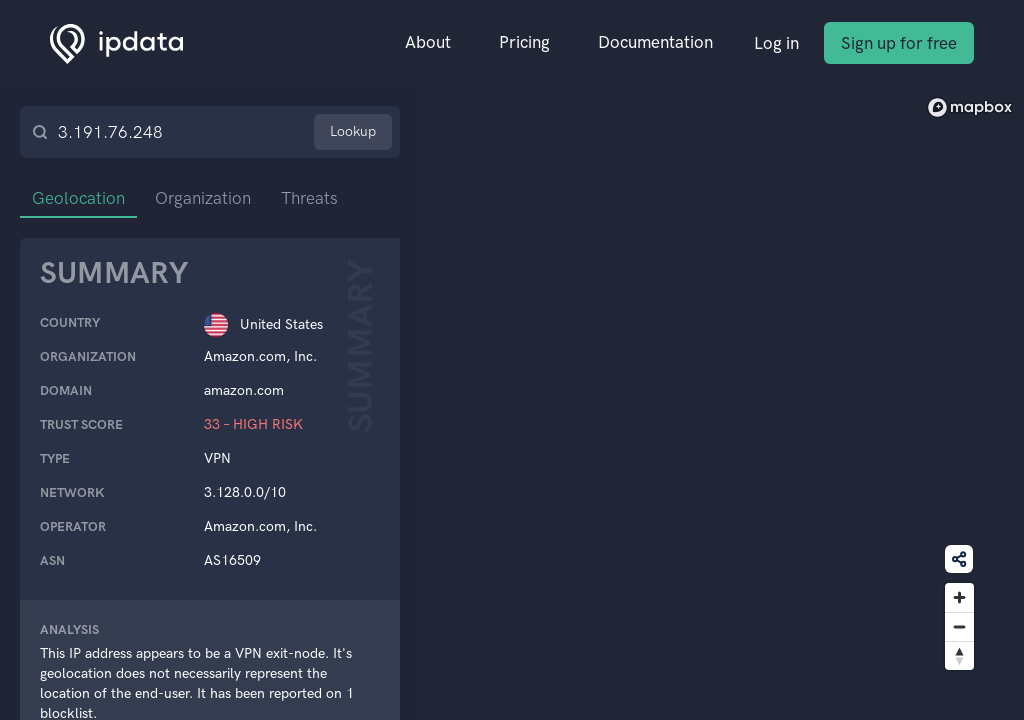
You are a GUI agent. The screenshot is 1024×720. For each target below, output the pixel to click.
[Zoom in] (959, 597)
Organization (203, 198)
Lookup (353, 131)
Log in (776, 43)
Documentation (655, 42)
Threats (309, 198)
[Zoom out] (959, 626)
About (428, 42)
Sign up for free (899, 43)
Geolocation (78, 198)
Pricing (524, 42)
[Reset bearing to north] (959, 655)
